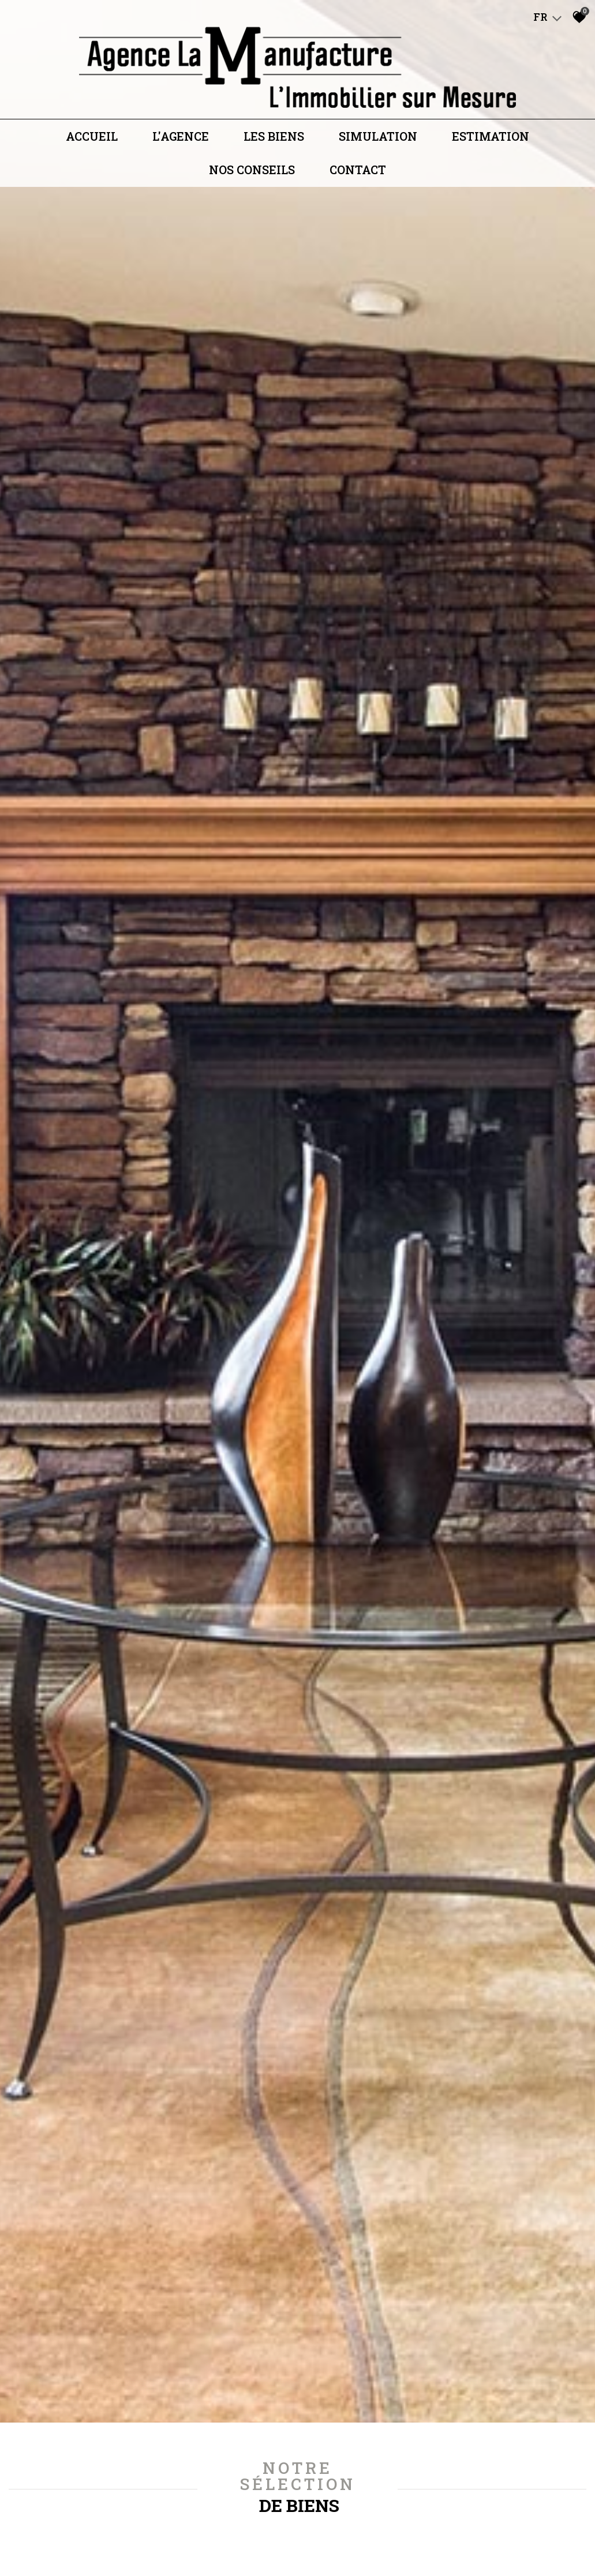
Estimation (490, 140)
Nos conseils (252, 173)
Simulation (378, 140)
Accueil (92, 140)
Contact (358, 173)
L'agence (180, 140)
